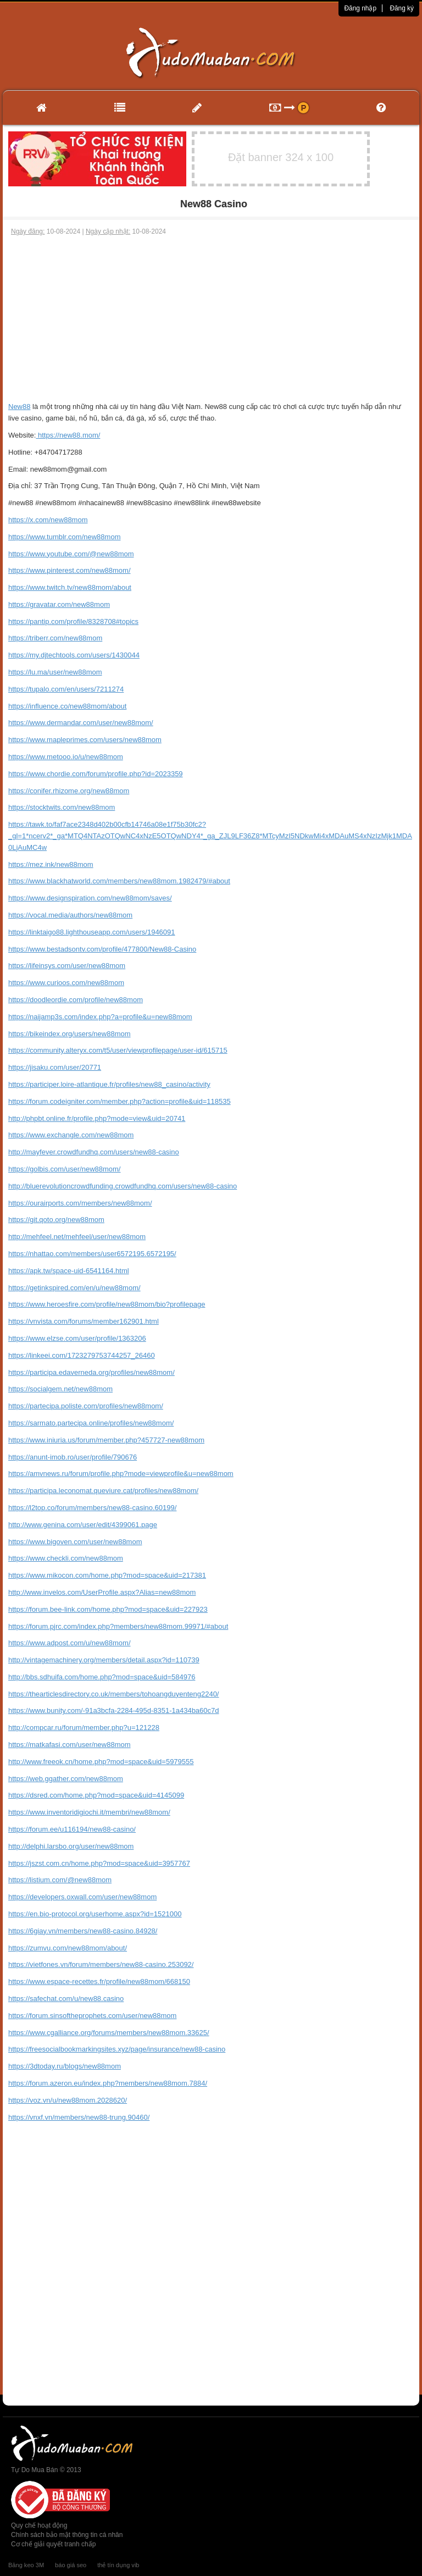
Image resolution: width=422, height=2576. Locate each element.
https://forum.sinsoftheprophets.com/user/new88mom (92, 2015)
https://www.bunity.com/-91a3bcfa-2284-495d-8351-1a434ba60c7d (113, 1710)
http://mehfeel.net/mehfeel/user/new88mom (77, 1236)
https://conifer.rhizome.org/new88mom (68, 791)
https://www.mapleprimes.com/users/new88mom (85, 740)
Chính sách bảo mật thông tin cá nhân (67, 2535)
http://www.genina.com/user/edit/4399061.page (82, 1525)
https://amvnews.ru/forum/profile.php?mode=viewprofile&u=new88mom (121, 1473)
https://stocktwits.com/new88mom (61, 807)
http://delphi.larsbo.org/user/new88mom (71, 1846)
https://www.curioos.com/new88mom (66, 983)
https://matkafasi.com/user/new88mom (69, 1744)
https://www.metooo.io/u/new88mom (65, 757)
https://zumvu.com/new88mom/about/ (67, 1948)
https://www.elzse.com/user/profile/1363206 (77, 1338)
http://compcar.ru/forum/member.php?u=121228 (83, 1727)
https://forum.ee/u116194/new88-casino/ (72, 1829)
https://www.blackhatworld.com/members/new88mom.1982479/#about (119, 881)
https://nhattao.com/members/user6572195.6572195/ (92, 1254)
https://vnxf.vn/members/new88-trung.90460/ (78, 2117)
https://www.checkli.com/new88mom (65, 1558)
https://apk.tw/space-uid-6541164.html (68, 1271)
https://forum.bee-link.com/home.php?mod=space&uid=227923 (108, 1609)
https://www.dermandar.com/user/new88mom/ (80, 722)
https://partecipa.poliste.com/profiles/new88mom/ (85, 1406)
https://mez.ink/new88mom (50, 864)
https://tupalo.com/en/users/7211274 (66, 689)
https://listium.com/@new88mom (60, 1880)
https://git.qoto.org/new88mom (56, 1219)
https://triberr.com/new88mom (55, 638)
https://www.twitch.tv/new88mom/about (69, 587)
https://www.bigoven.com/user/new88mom (75, 1542)
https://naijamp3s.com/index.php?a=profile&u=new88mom (100, 1017)
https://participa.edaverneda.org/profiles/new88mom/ (91, 1372)
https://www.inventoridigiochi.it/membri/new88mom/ (89, 1812)
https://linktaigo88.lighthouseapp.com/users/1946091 (91, 932)
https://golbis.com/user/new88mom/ (64, 1169)
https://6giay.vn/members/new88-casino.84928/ (82, 1931)
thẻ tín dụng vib (118, 2565)
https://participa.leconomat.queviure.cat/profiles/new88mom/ (103, 1490)
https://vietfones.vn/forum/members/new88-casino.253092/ (100, 1964)
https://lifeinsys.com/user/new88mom (66, 965)
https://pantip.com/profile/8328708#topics (73, 621)
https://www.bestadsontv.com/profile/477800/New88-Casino (102, 949)
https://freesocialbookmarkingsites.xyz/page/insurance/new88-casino (116, 2049)
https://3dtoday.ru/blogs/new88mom (64, 2066)
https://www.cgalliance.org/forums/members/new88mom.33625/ (108, 2032)
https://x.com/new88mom (48, 520)
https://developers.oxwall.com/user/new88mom (82, 1897)
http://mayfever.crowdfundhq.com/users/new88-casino (93, 1152)
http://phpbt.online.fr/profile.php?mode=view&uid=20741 (96, 1118)
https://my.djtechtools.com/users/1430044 (74, 655)
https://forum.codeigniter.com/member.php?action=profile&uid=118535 (119, 1101)
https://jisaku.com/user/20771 (54, 1067)
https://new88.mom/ (68, 435)
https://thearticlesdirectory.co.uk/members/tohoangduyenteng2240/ (113, 1694)
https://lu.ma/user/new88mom (55, 672)
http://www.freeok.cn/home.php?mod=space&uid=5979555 (101, 1761)
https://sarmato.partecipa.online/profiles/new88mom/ (91, 1423)
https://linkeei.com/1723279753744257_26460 (81, 1355)
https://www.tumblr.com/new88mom (64, 537)
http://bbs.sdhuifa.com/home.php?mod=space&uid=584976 (101, 1677)
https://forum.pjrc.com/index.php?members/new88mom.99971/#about (118, 1626)
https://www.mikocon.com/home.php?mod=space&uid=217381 (107, 1575)
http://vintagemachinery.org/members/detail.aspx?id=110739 (103, 1660)
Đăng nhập (360, 8)
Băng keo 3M (26, 2565)
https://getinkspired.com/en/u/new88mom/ (74, 1288)
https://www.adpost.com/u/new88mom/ (69, 1643)
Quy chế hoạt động (39, 2525)
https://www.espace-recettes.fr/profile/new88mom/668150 (99, 1981)
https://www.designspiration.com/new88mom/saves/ (90, 898)
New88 (19, 406)
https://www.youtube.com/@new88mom (71, 554)
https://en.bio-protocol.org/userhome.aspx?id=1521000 (94, 1914)
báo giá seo (70, 2565)
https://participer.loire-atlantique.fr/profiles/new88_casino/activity (109, 1084)
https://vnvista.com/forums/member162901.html (83, 1321)
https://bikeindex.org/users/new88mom (69, 1034)
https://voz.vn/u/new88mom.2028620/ (67, 2100)
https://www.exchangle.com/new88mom (71, 1135)
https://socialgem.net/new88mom (60, 1389)
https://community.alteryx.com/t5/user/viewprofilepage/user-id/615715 (117, 1050)
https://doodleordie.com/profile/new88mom (75, 1000)
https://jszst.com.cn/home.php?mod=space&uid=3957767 (99, 1863)
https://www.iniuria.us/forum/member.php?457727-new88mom (106, 1440)
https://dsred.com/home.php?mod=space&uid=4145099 (96, 1795)
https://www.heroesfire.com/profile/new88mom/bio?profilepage (106, 1304)
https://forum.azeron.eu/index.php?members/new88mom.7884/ (107, 2083)
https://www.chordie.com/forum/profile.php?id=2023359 (95, 774)
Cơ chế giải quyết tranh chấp (53, 2544)
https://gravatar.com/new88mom (59, 604)
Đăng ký (402, 8)
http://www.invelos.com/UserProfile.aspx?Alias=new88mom (102, 1592)
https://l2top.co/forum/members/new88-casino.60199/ (92, 1507)
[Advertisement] (211, 319)
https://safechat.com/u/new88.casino (66, 1998)
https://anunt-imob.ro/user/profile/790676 (72, 1457)
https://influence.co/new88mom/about (67, 706)
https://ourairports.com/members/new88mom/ (80, 1203)
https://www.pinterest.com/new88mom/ (69, 570)
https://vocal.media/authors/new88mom (70, 915)
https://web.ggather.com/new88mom (65, 1779)
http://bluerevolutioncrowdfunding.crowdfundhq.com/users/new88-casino (122, 1186)
